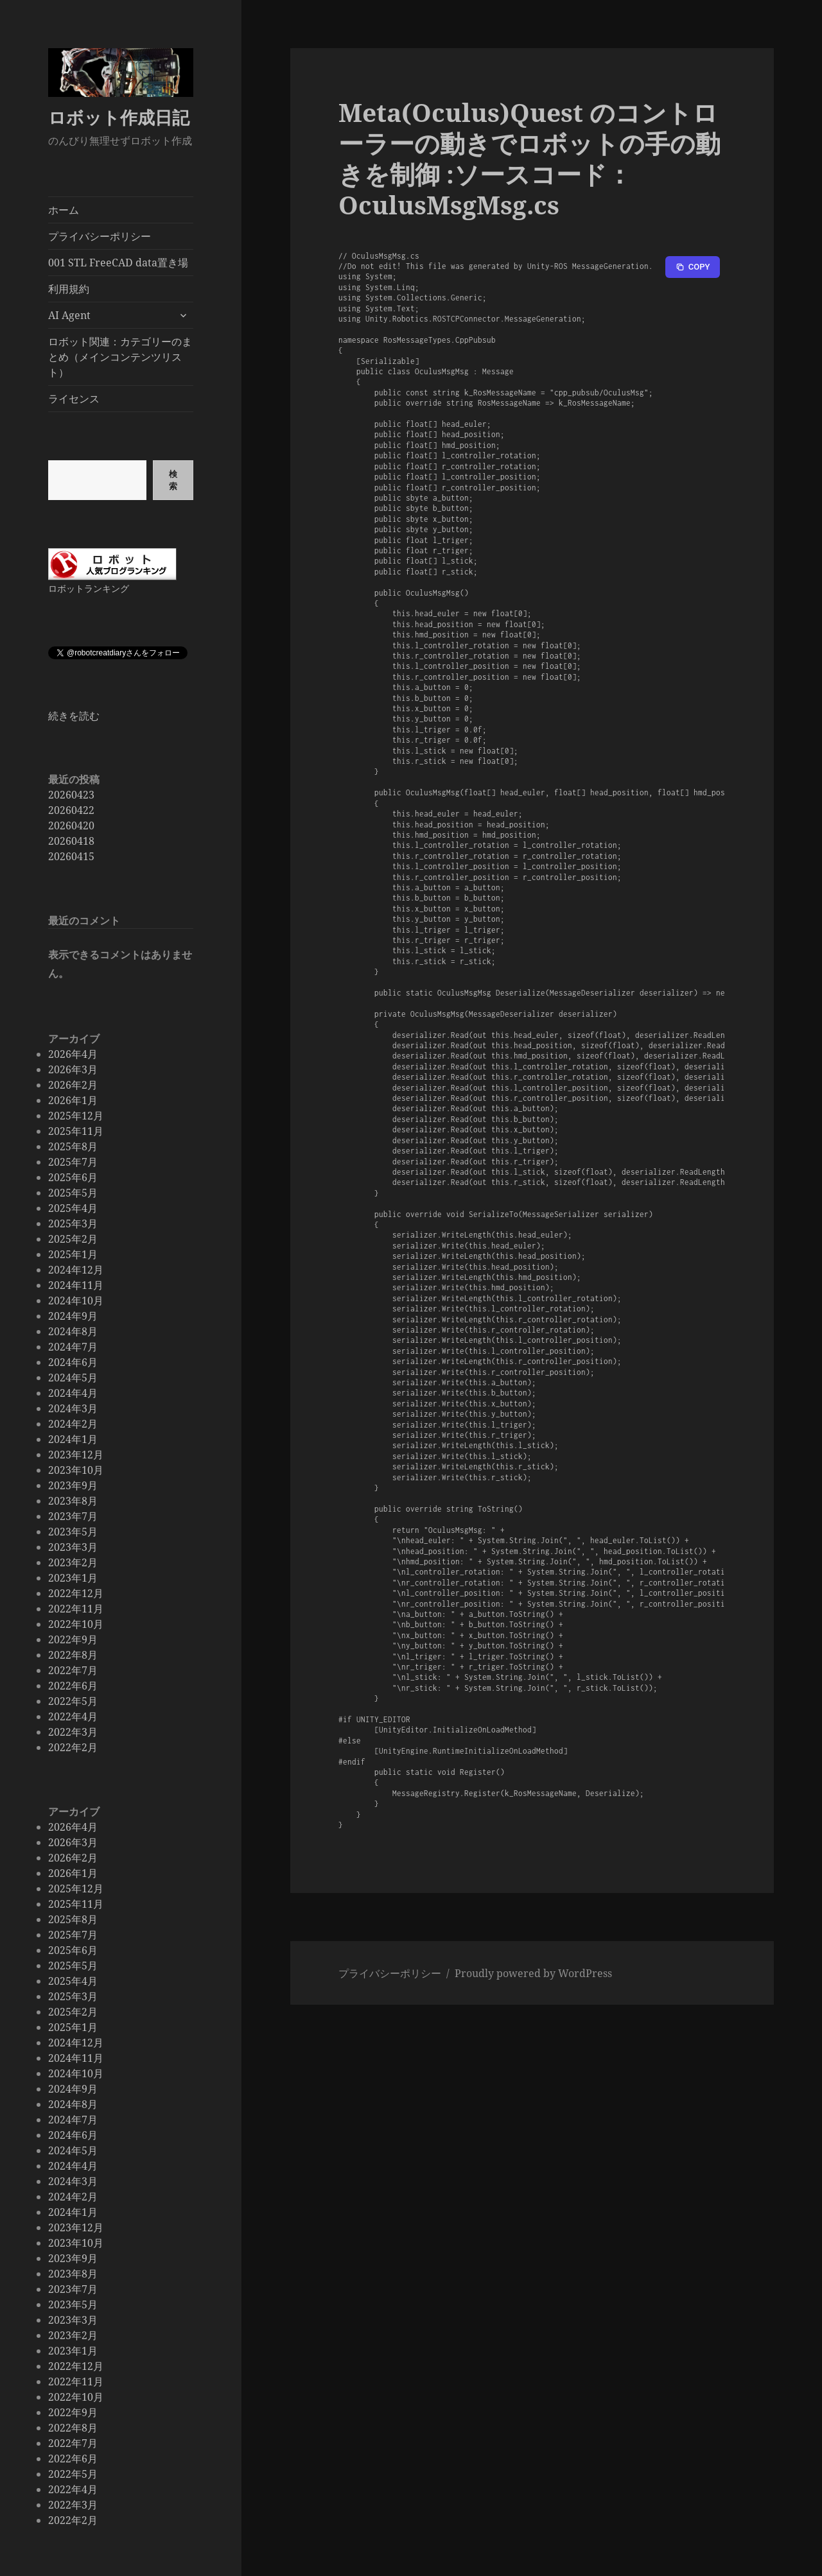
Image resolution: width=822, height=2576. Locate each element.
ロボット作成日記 (118, 117)
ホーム (63, 210)
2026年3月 (73, 1069)
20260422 (71, 810)
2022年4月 (73, 1716)
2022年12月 (75, 1593)
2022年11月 (75, 1609)
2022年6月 (73, 1686)
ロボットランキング (88, 588)
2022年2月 (73, 1747)
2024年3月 (73, 1408)
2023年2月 (73, 1562)
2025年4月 (73, 1208)
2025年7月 (73, 1162)
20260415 (71, 856)
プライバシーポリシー (99, 236)
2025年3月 (73, 1223)
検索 (173, 480)
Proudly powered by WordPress (533, 1973)
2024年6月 (73, 1362)
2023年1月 (73, 1578)
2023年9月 (73, 1485)
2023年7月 (73, 1516)
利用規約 (68, 289)
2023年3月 (73, 1547)
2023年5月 (73, 1532)
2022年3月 (73, 1732)
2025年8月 (73, 1146)
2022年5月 (73, 1701)
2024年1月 (73, 1439)
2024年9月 (73, 1316)
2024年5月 (73, 1377)
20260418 (71, 841)
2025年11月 (75, 1131)
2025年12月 (75, 1116)
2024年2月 (73, 1424)
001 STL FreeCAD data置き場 (118, 262)
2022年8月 (73, 1655)
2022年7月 (73, 1670)
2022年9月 (73, 1639)
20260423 (71, 795)
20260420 (71, 825)
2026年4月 (73, 1054)
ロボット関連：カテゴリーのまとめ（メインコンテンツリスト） (120, 356)
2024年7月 (73, 1347)
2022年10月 (75, 1624)
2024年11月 (75, 1285)
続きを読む (74, 715)
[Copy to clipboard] (693, 267)
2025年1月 (73, 1254)
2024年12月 (75, 1270)
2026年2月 (73, 1085)
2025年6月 (73, 1177)
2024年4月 (73, 1393)
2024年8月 (73, 1331)
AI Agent (69, 315)
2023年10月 (75, 1470)
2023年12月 (75, 1455)
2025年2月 (73, 1239)
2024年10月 (75, 1300)
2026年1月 (73, 1100)
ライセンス (74, 399)
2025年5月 (73, 1193)
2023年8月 (73, 1501)
